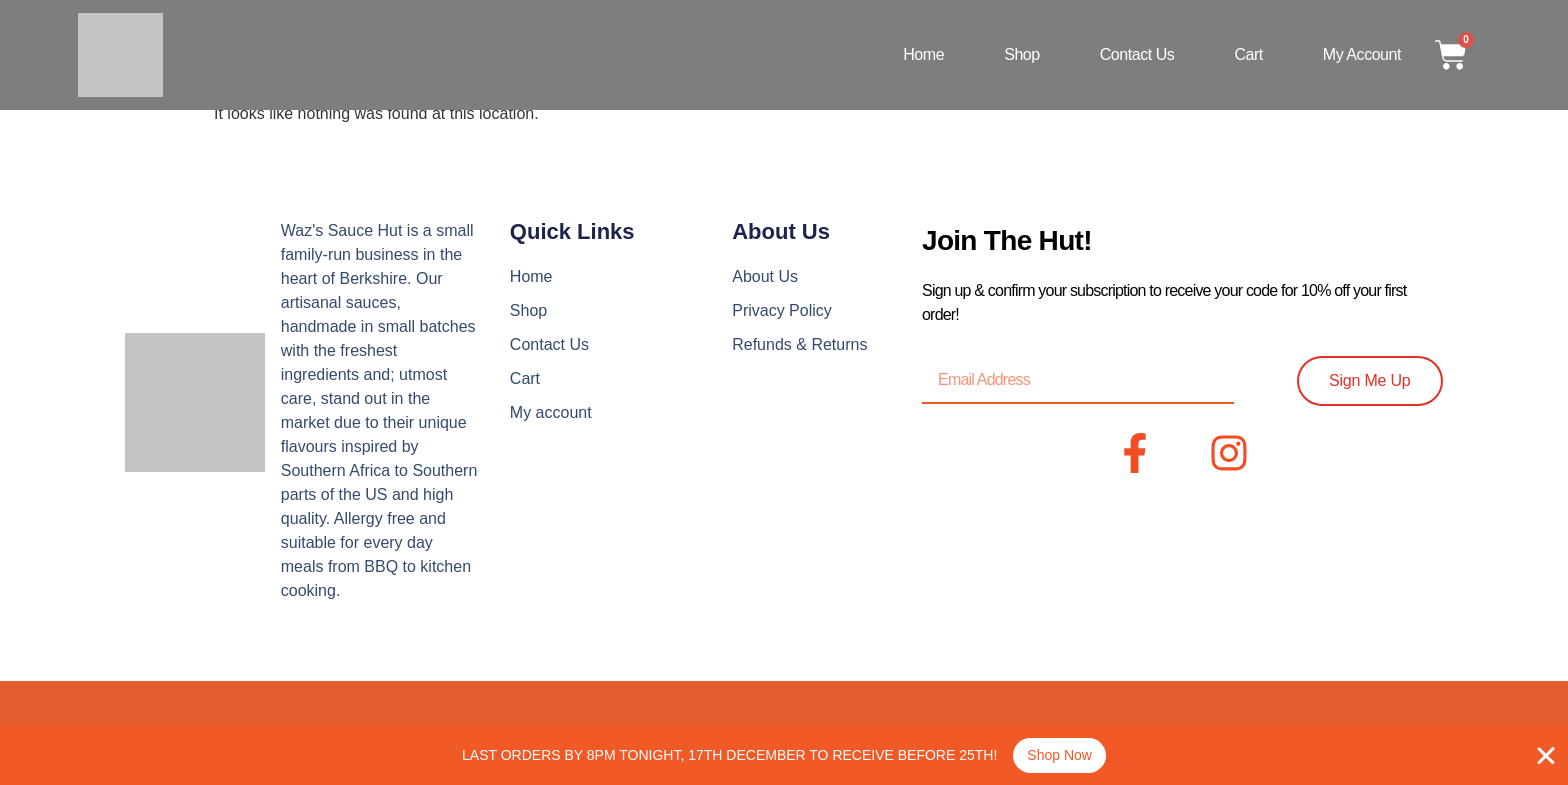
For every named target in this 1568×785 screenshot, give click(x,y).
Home (923, 54)
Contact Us (1137, 54)
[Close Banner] (1546, 756)
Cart (1248, 54)
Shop (1022, 54)
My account (1362, 54)
